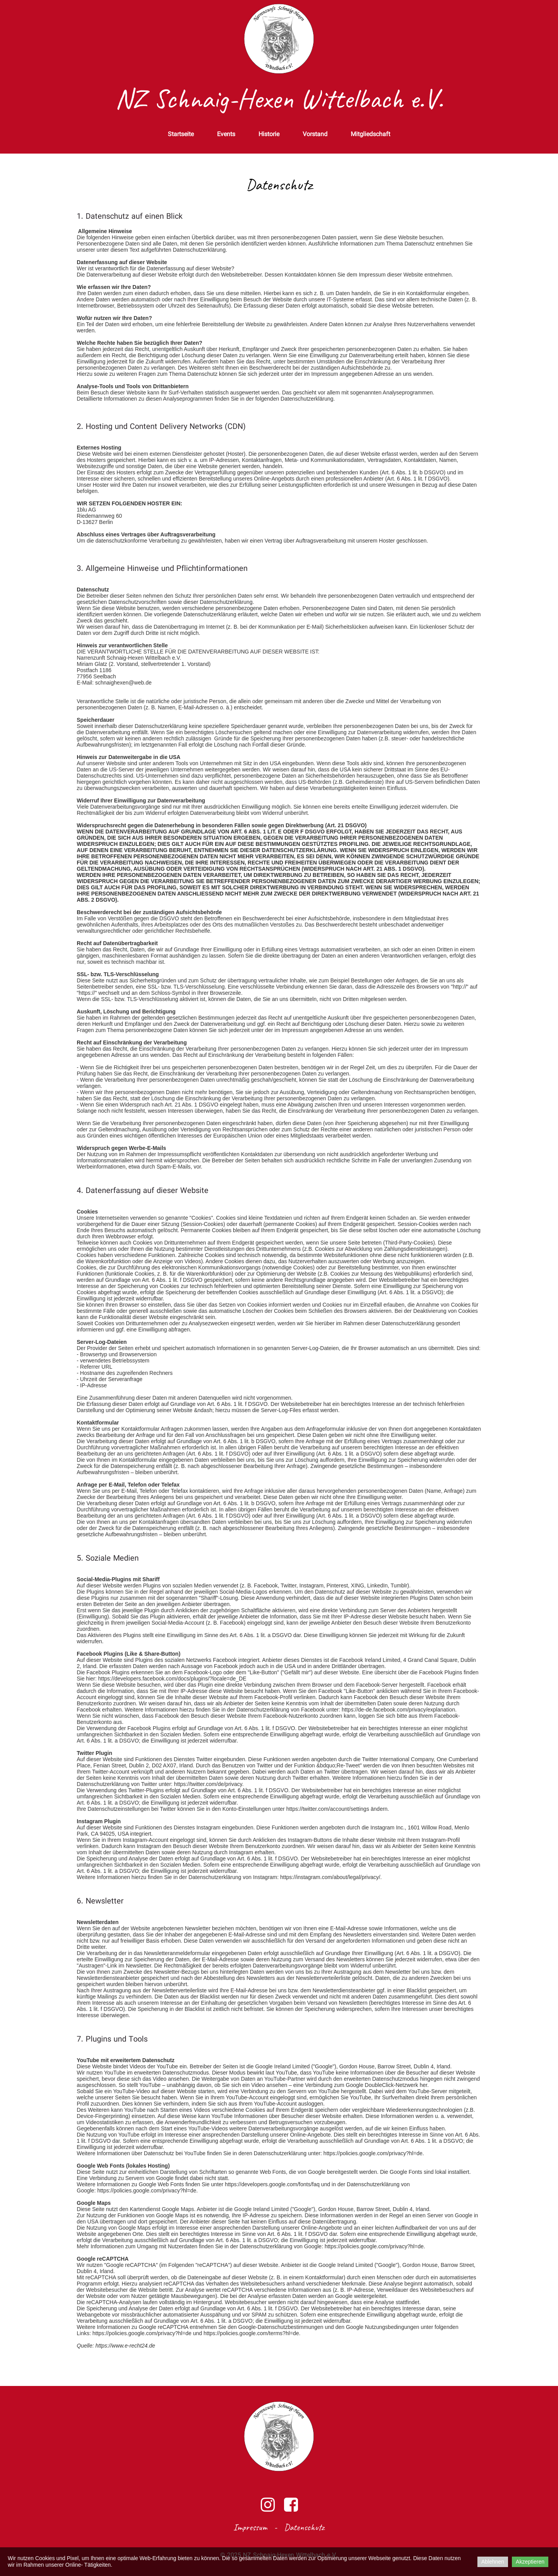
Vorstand (315, 135)
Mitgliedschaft (370, 135)
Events (226, 135)
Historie (268, 135)
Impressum (250, 2527)
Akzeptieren (530, 2562)
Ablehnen (492, 2562)
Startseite (181, 135)
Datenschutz (304, 2527)
